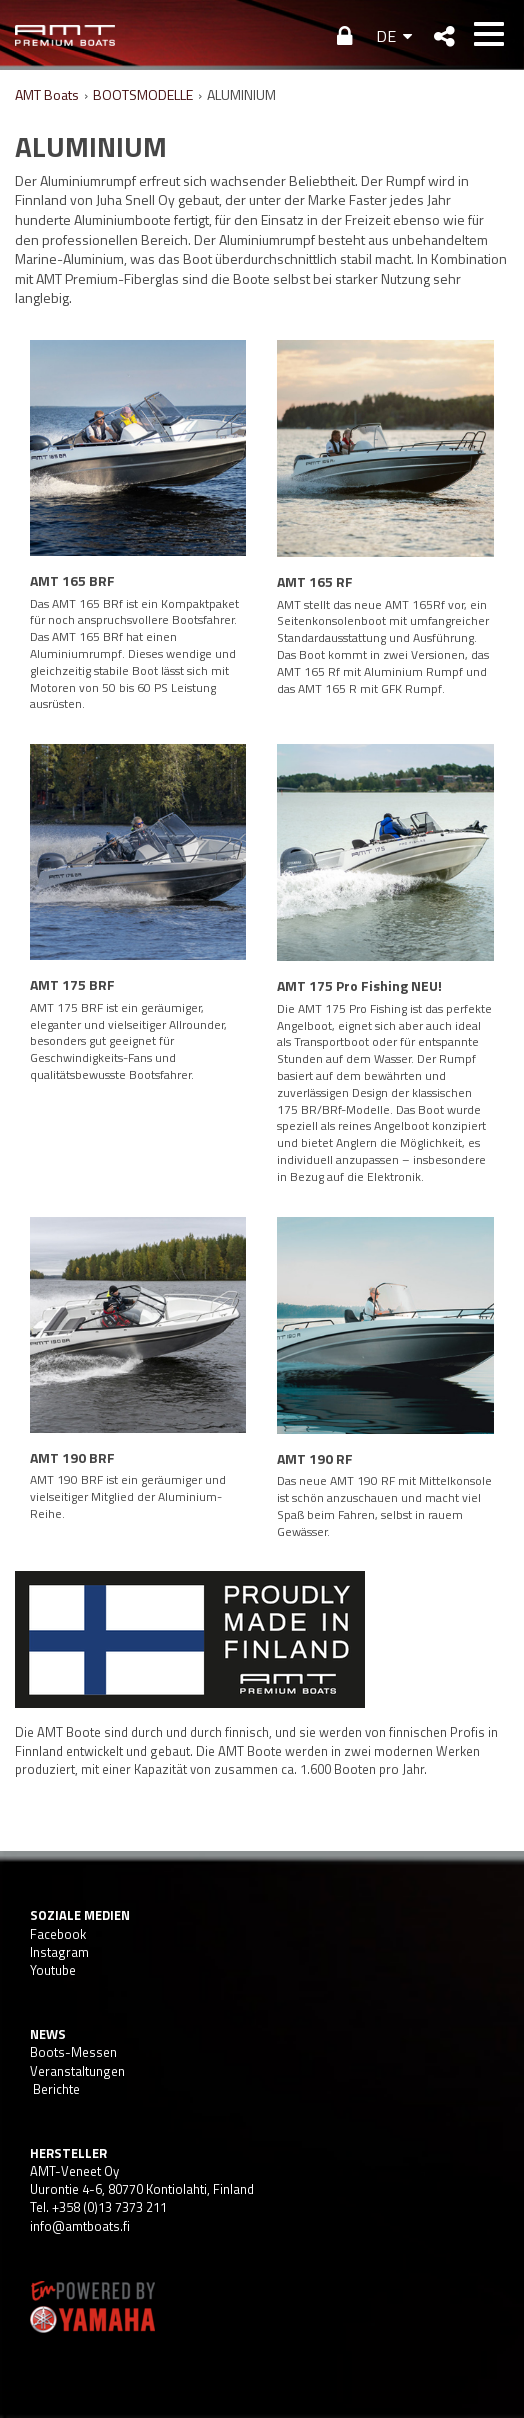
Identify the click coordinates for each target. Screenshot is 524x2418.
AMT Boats (47, 94)
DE (386, 36)
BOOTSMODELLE (143, 94)
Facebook (58, 1934)
